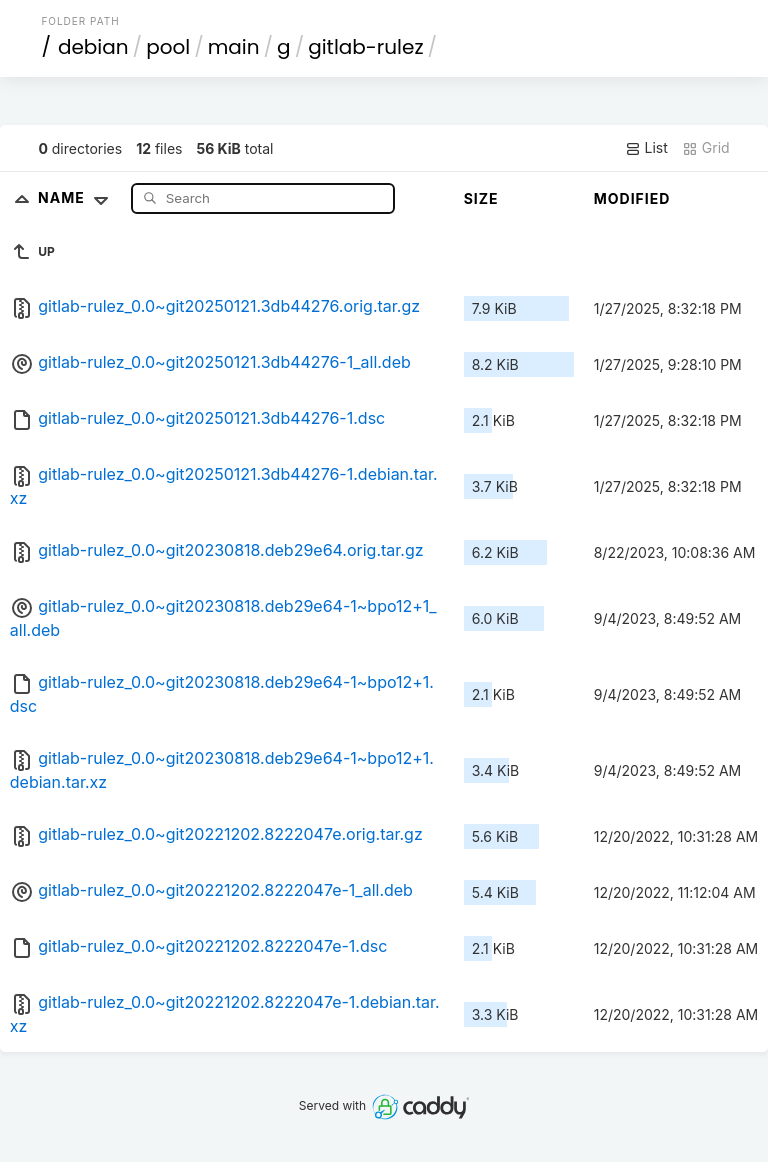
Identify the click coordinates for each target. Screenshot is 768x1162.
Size (481, 198)
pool (168, 47)
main (234, 47)
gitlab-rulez (365, 47)
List (646, 148)
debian (93, 47)
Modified (632, 198)
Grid (706, 148)
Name (77, 197)
